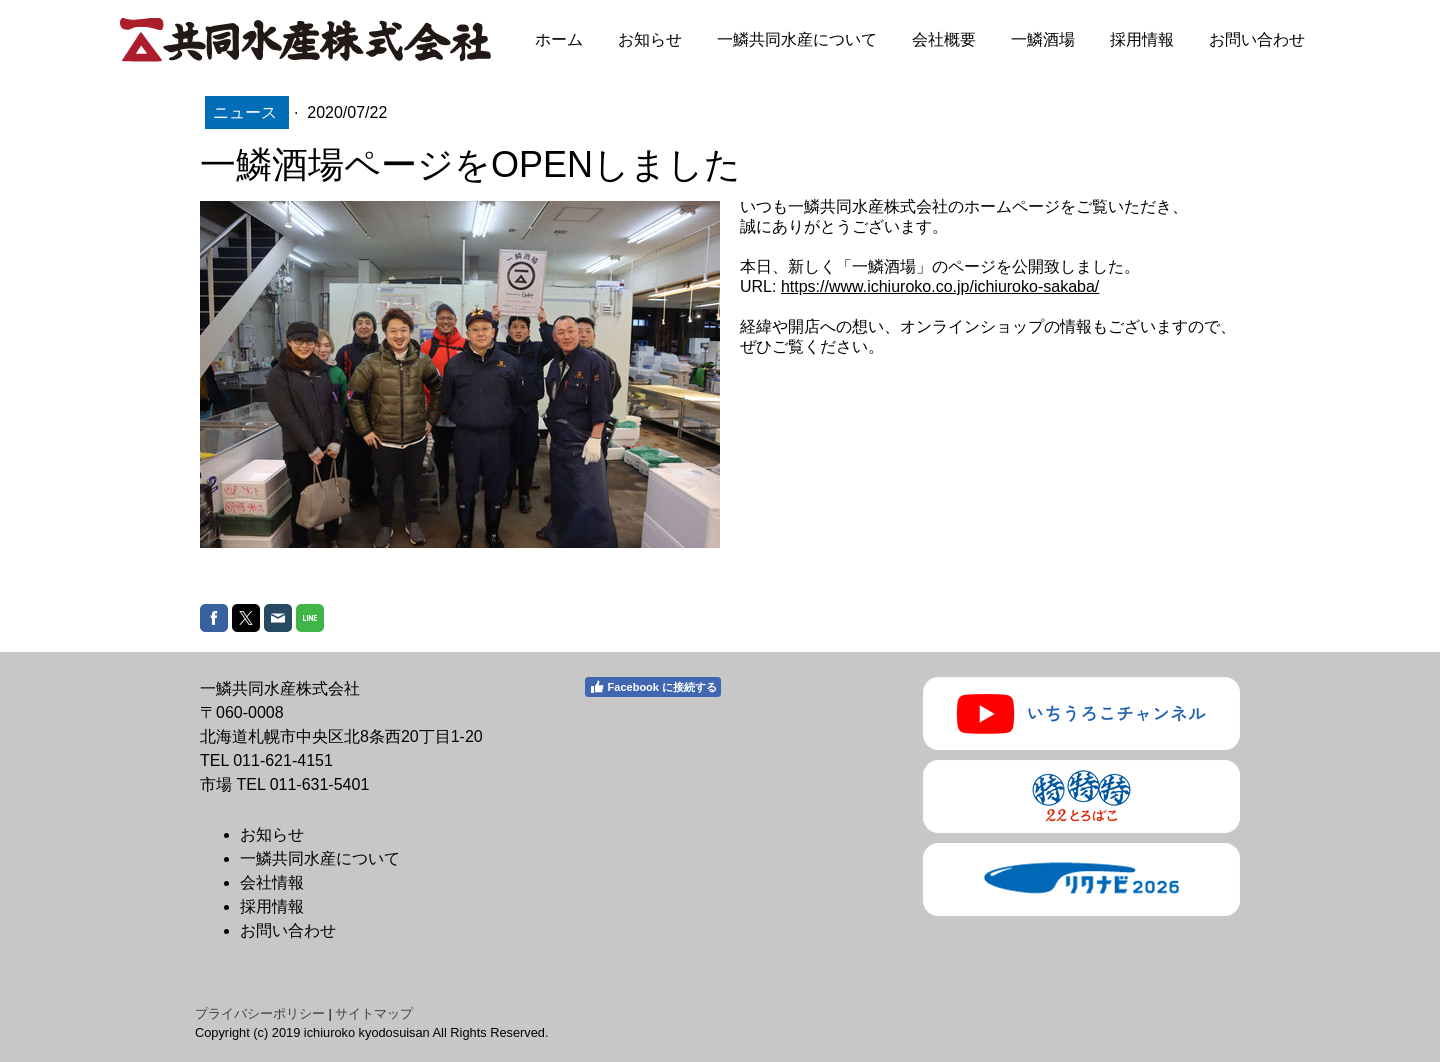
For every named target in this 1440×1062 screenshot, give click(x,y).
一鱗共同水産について (797, 39)
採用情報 (1142, 39)
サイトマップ (374, 1013)
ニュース (247, 112)
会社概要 (944, 39)
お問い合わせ (1257, 39)
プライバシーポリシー (260, 1013)
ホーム (559, 39)
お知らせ (650, 39)
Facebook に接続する (653, 687)
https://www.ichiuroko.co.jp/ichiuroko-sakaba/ (940, 286)
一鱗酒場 (1043, 39)
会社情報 (272, 882)
